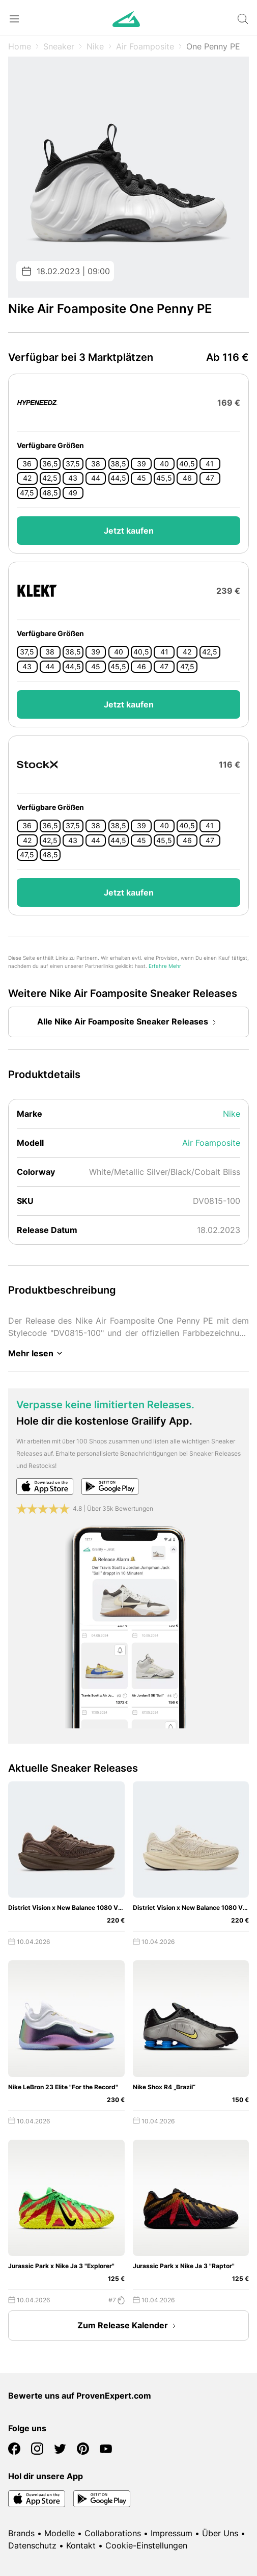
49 (72, 493)
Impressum (171, 2533)
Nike (95, 46)
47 (210, 478)
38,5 (118, 464)
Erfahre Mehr (165, 966)
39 (141, 464)
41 (210, 464)
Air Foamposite (145, 46)
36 (27, 464)
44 (95, 478)
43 (72, 478)
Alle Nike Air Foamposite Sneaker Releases (128, 1022)
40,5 (187, 464)
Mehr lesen (37, 1353)
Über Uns (220, 2533)
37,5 (73, 464)
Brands (21, 2533)
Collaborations (112, 2533)
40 (164, 464)
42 (27, 478)
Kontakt (81, 2545)
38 (95, 464)
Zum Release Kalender (128, 2326)
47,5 (27, 493)
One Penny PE (213, 46)
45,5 (164, 478)
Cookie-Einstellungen (146, 2545)
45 (141, 478)
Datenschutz (32, 2545)
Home (19, 46)
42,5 (50, 478)
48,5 (50, 493)
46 (187, 478)
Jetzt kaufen (129, 530)
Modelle (59, 2533)
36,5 (50, 464)
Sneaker (58, 46)
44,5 (118, 478)
